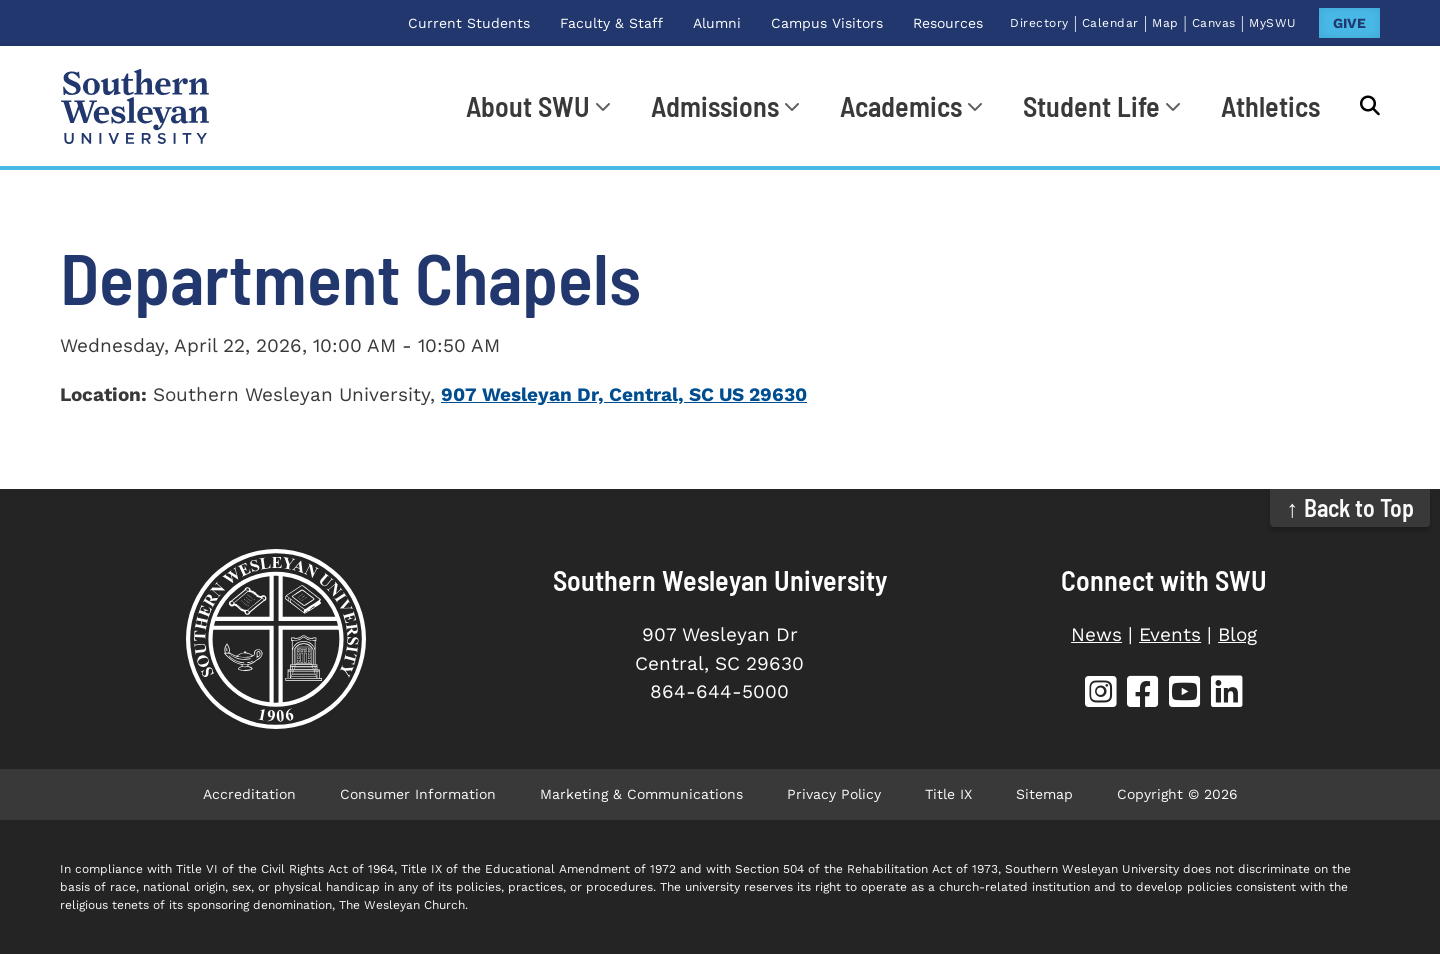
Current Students (469, 23)
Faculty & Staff (611, 23)
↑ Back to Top (1350, 507)
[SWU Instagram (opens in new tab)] (1101, 694)
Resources (948, 23)
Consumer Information (418, 794)
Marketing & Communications (641, 794)
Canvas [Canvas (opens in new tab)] (1214, 23)
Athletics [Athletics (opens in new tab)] (1270, 106)
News (1096, 634)
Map (1165, 23)
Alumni (717, 23)
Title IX (948, 794)
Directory (1039, 23)
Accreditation (249, 794)
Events (1170, 634)
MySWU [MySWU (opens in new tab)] (1273, 23)
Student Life (1091, 106)
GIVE (1349, 23)
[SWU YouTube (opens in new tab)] (1185, 694)
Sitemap (1044, 794)
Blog (1237, 634)
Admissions (715, 106)
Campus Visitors (827, 23)
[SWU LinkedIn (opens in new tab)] (1227, 694)
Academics (901, 106)
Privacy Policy (834, 794)
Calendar (1110, 23)
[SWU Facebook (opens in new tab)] (1143, 694)
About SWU (528, 106)
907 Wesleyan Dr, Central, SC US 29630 (624, 394)
